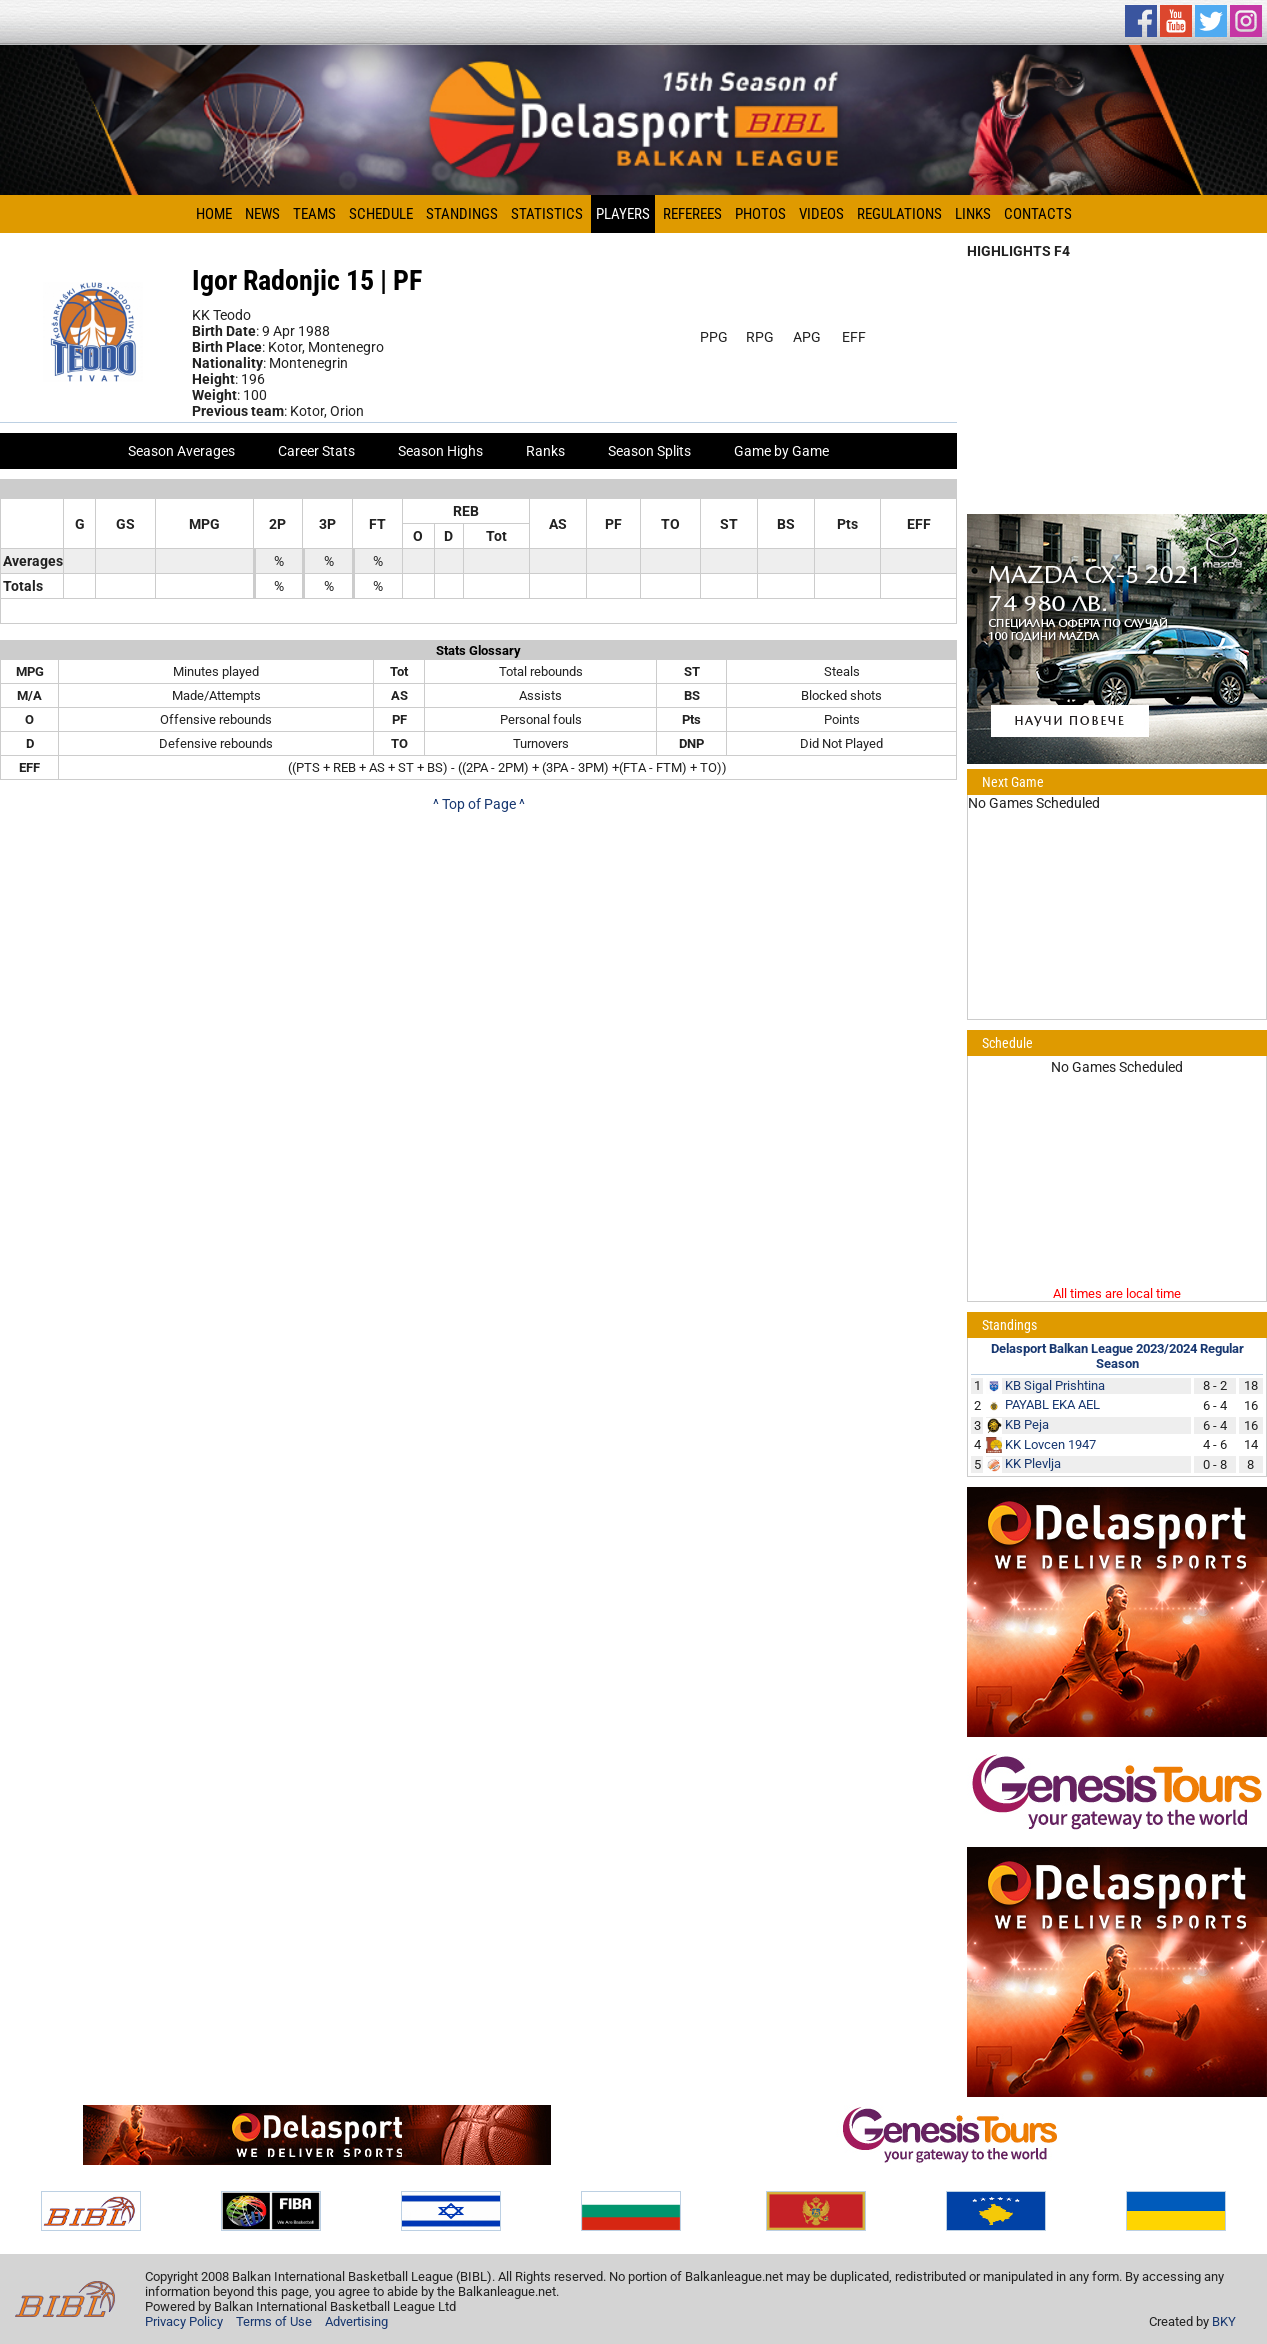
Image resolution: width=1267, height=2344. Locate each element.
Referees (692, 214)
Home (214, 214)
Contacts (1038, 214)
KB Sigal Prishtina (1055, 1385)
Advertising (356, 2321)
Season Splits (649, 451)
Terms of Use (274, 2321)
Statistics (547, 214)
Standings (462, 214)
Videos (821, 214)
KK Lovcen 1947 (1050, 1444)
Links (973, 214)
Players (623, 214)
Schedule (381, 214)
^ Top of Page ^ (479, 804)
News (262, 214)
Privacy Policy (184, 2321)
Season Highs (440, 451)
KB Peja (1027, 1424)
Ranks (545, 451)
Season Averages (181, 451)
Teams (314, 214)
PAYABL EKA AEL (1052, 1404)
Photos (760, 214)
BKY (1224, 2321)
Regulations (899, 214)
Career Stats (316, 451)
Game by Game (781, 451)
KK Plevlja (1033, 1463)
